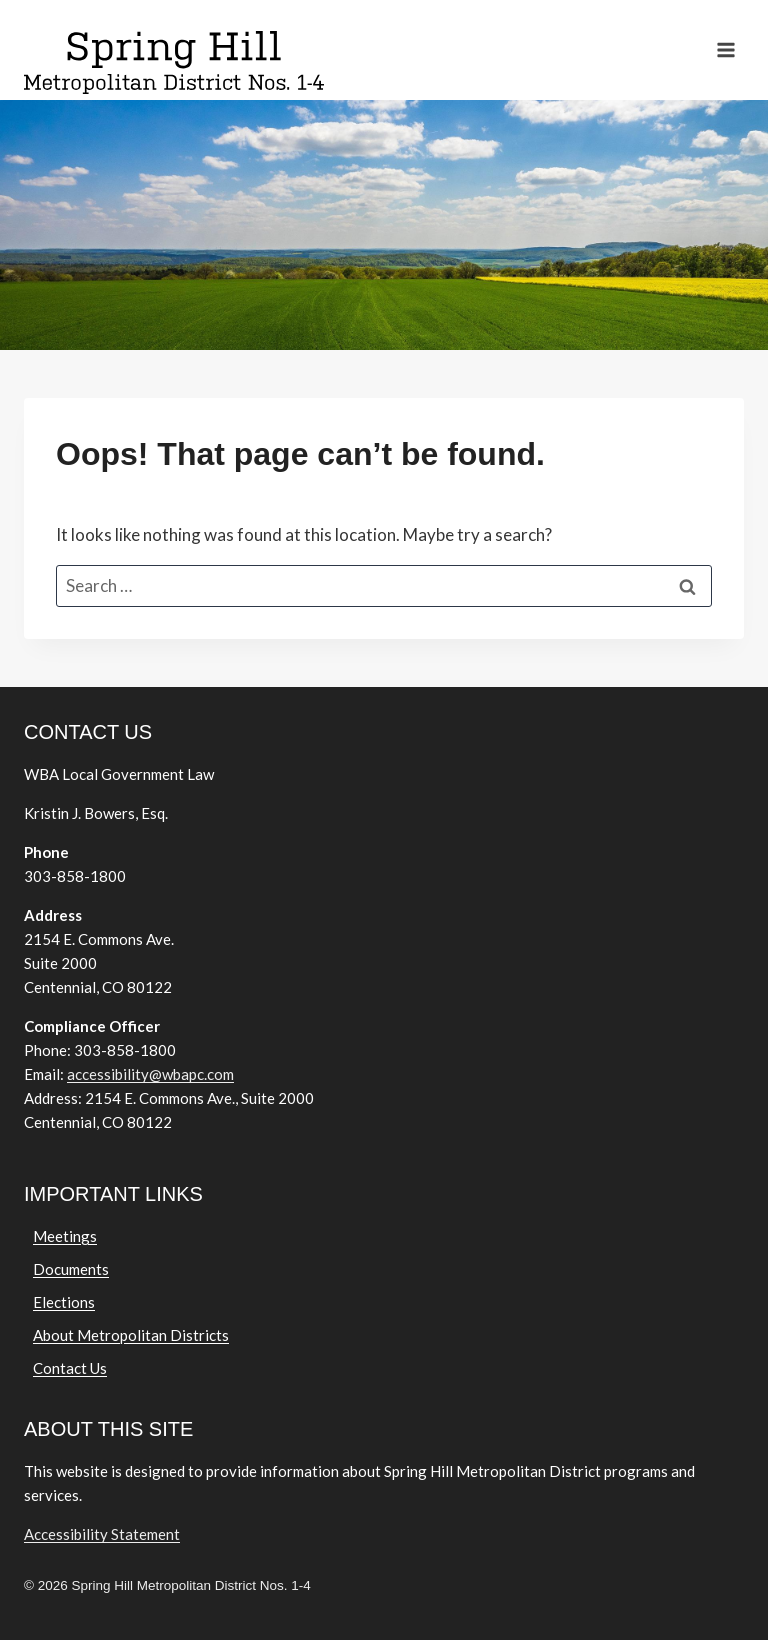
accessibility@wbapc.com (150, 1074)
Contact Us (70, 1368)
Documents (71, 1269)
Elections (64, 1302)
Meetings (65, 1236)
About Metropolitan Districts (131, 1335)
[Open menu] (725, 49)
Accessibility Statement (102, 1534)
